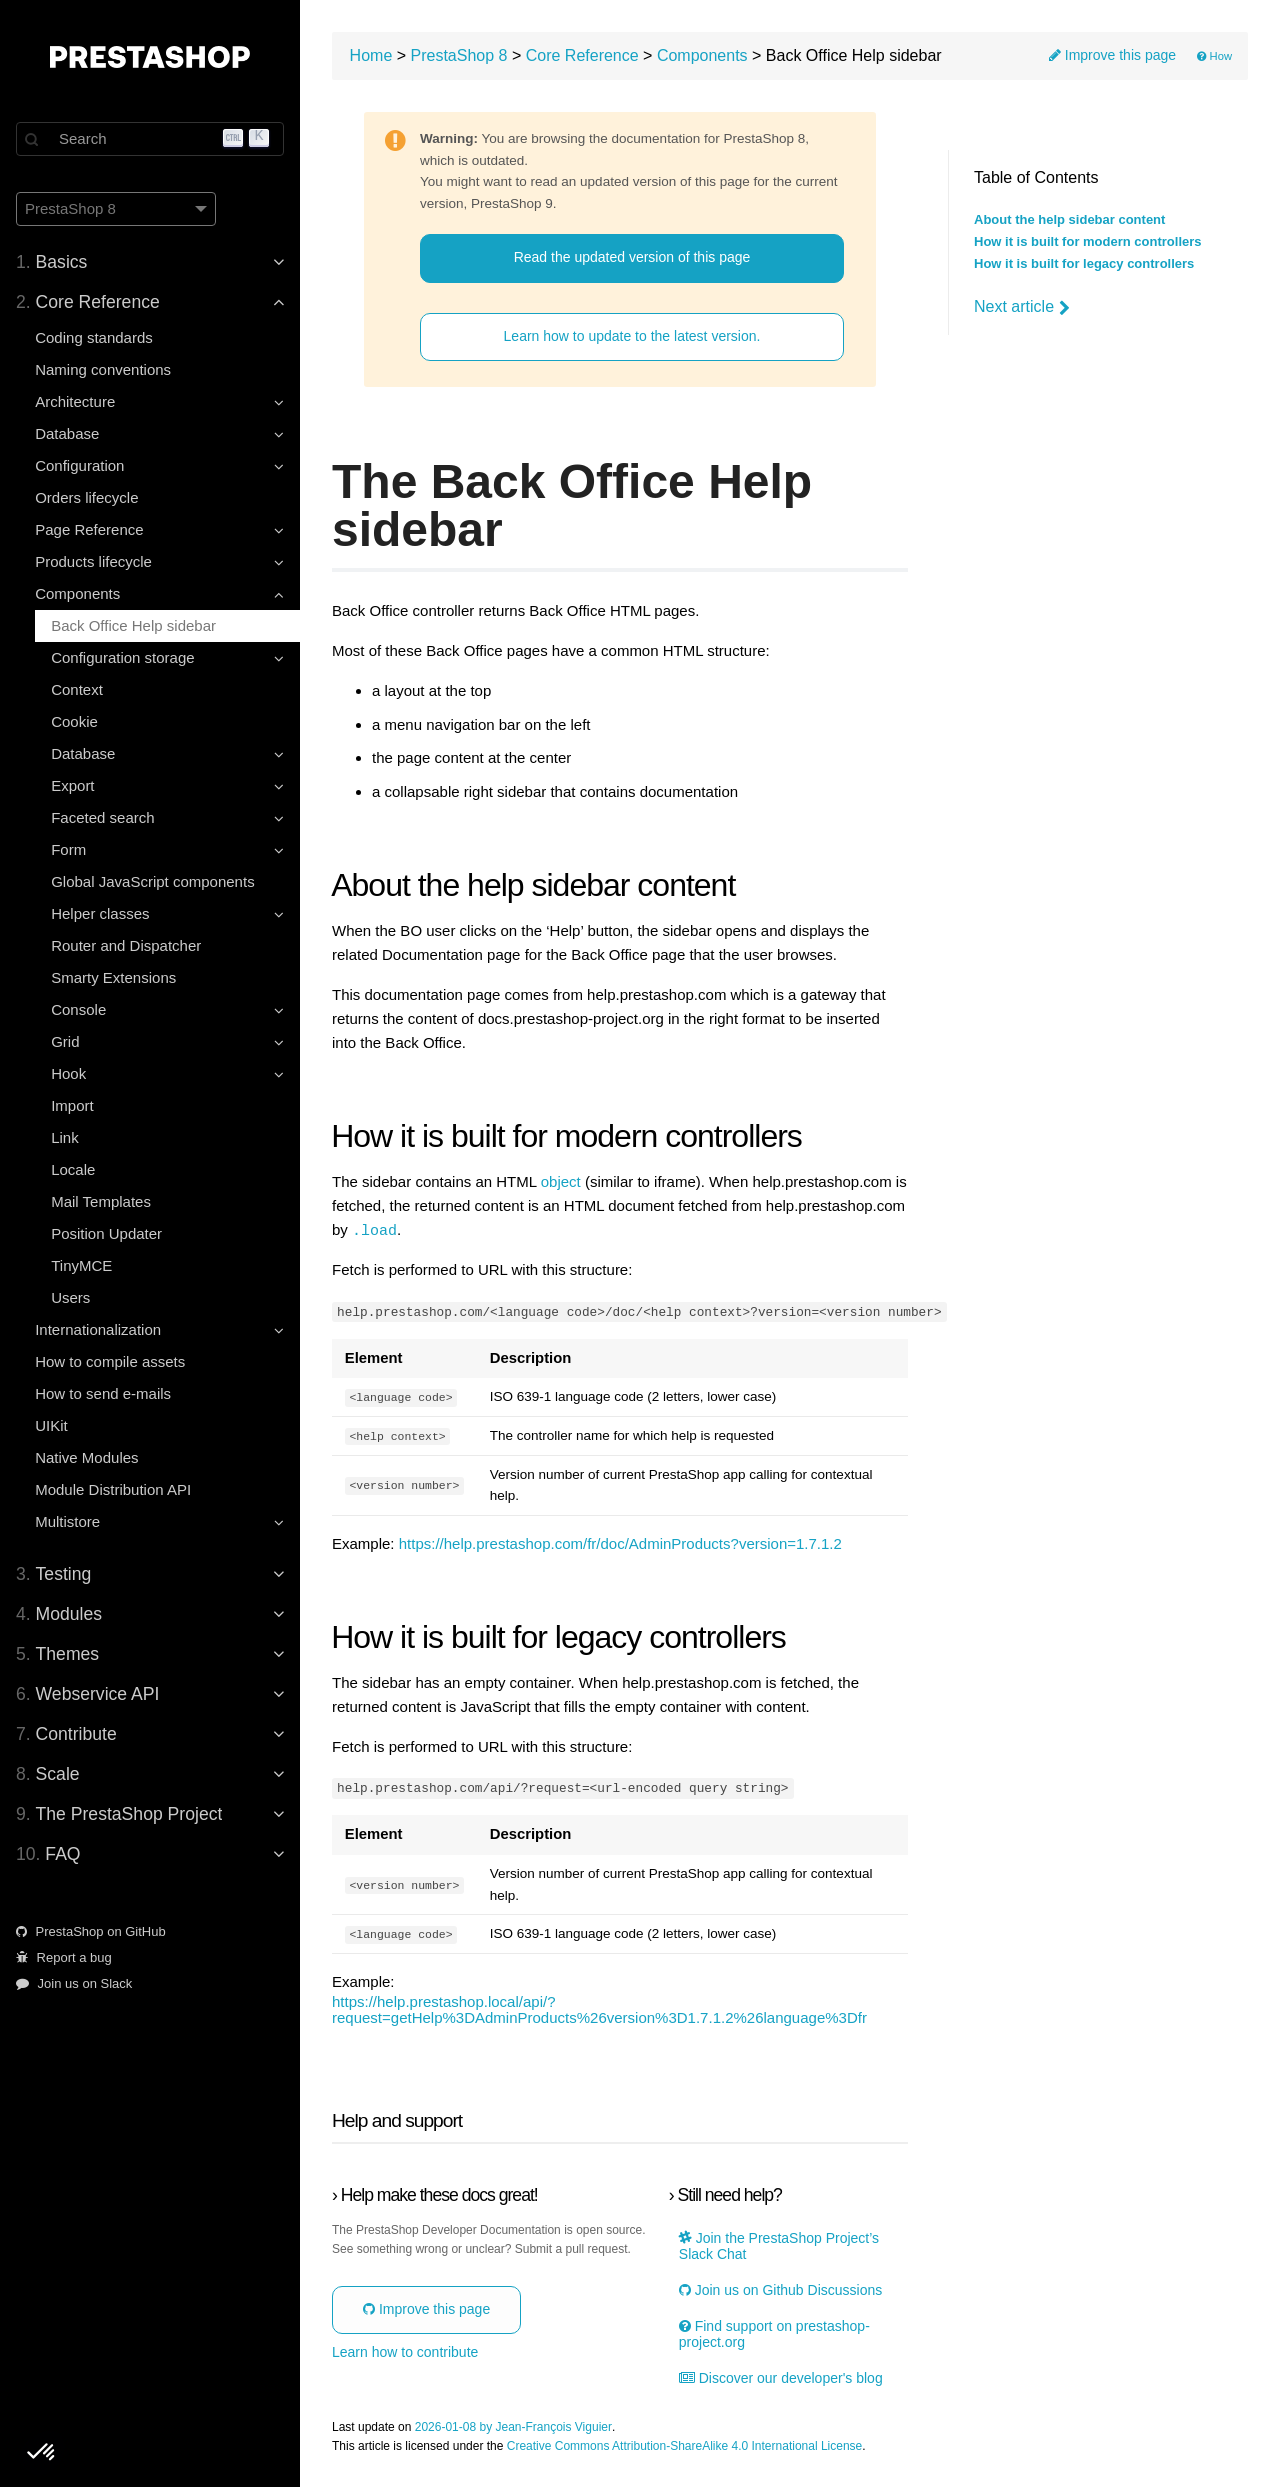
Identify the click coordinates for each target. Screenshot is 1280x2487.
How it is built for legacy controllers (1084, 264)
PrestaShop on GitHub (91, 1931)
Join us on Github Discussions (780, 2289)
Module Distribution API (113, 1489)
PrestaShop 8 (459, 55)
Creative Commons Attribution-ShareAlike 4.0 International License (685, 2445)
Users (70, 1297)
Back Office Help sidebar (133, 625)
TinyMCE (81, 1265)
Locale (73, 1169)
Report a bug (64, 1957)
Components (702, 55)
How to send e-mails (103, 1393)
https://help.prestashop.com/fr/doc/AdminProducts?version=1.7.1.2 (620, 1543)
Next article (1022, 307)
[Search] (150, 139)
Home (371, 55)
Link (65, 1137)
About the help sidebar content (1069, 220)
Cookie (74, 721)
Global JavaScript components (152, 881)
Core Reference (582, 55)
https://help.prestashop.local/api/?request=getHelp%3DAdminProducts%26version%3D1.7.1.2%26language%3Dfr (599, 2009)
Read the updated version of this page (632, 257)
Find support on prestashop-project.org (774, 2334)
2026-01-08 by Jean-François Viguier (513, 2426)
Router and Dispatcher (126, 945)
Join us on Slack (74, 1983)
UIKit (51, 1425)
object (561, 1182)
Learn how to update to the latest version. (632, 336)
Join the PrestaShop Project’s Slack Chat (779, 2245)
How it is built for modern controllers (1088, 242)
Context (77, 689)
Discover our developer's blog (781, 2377)
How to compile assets (110, 1361)
